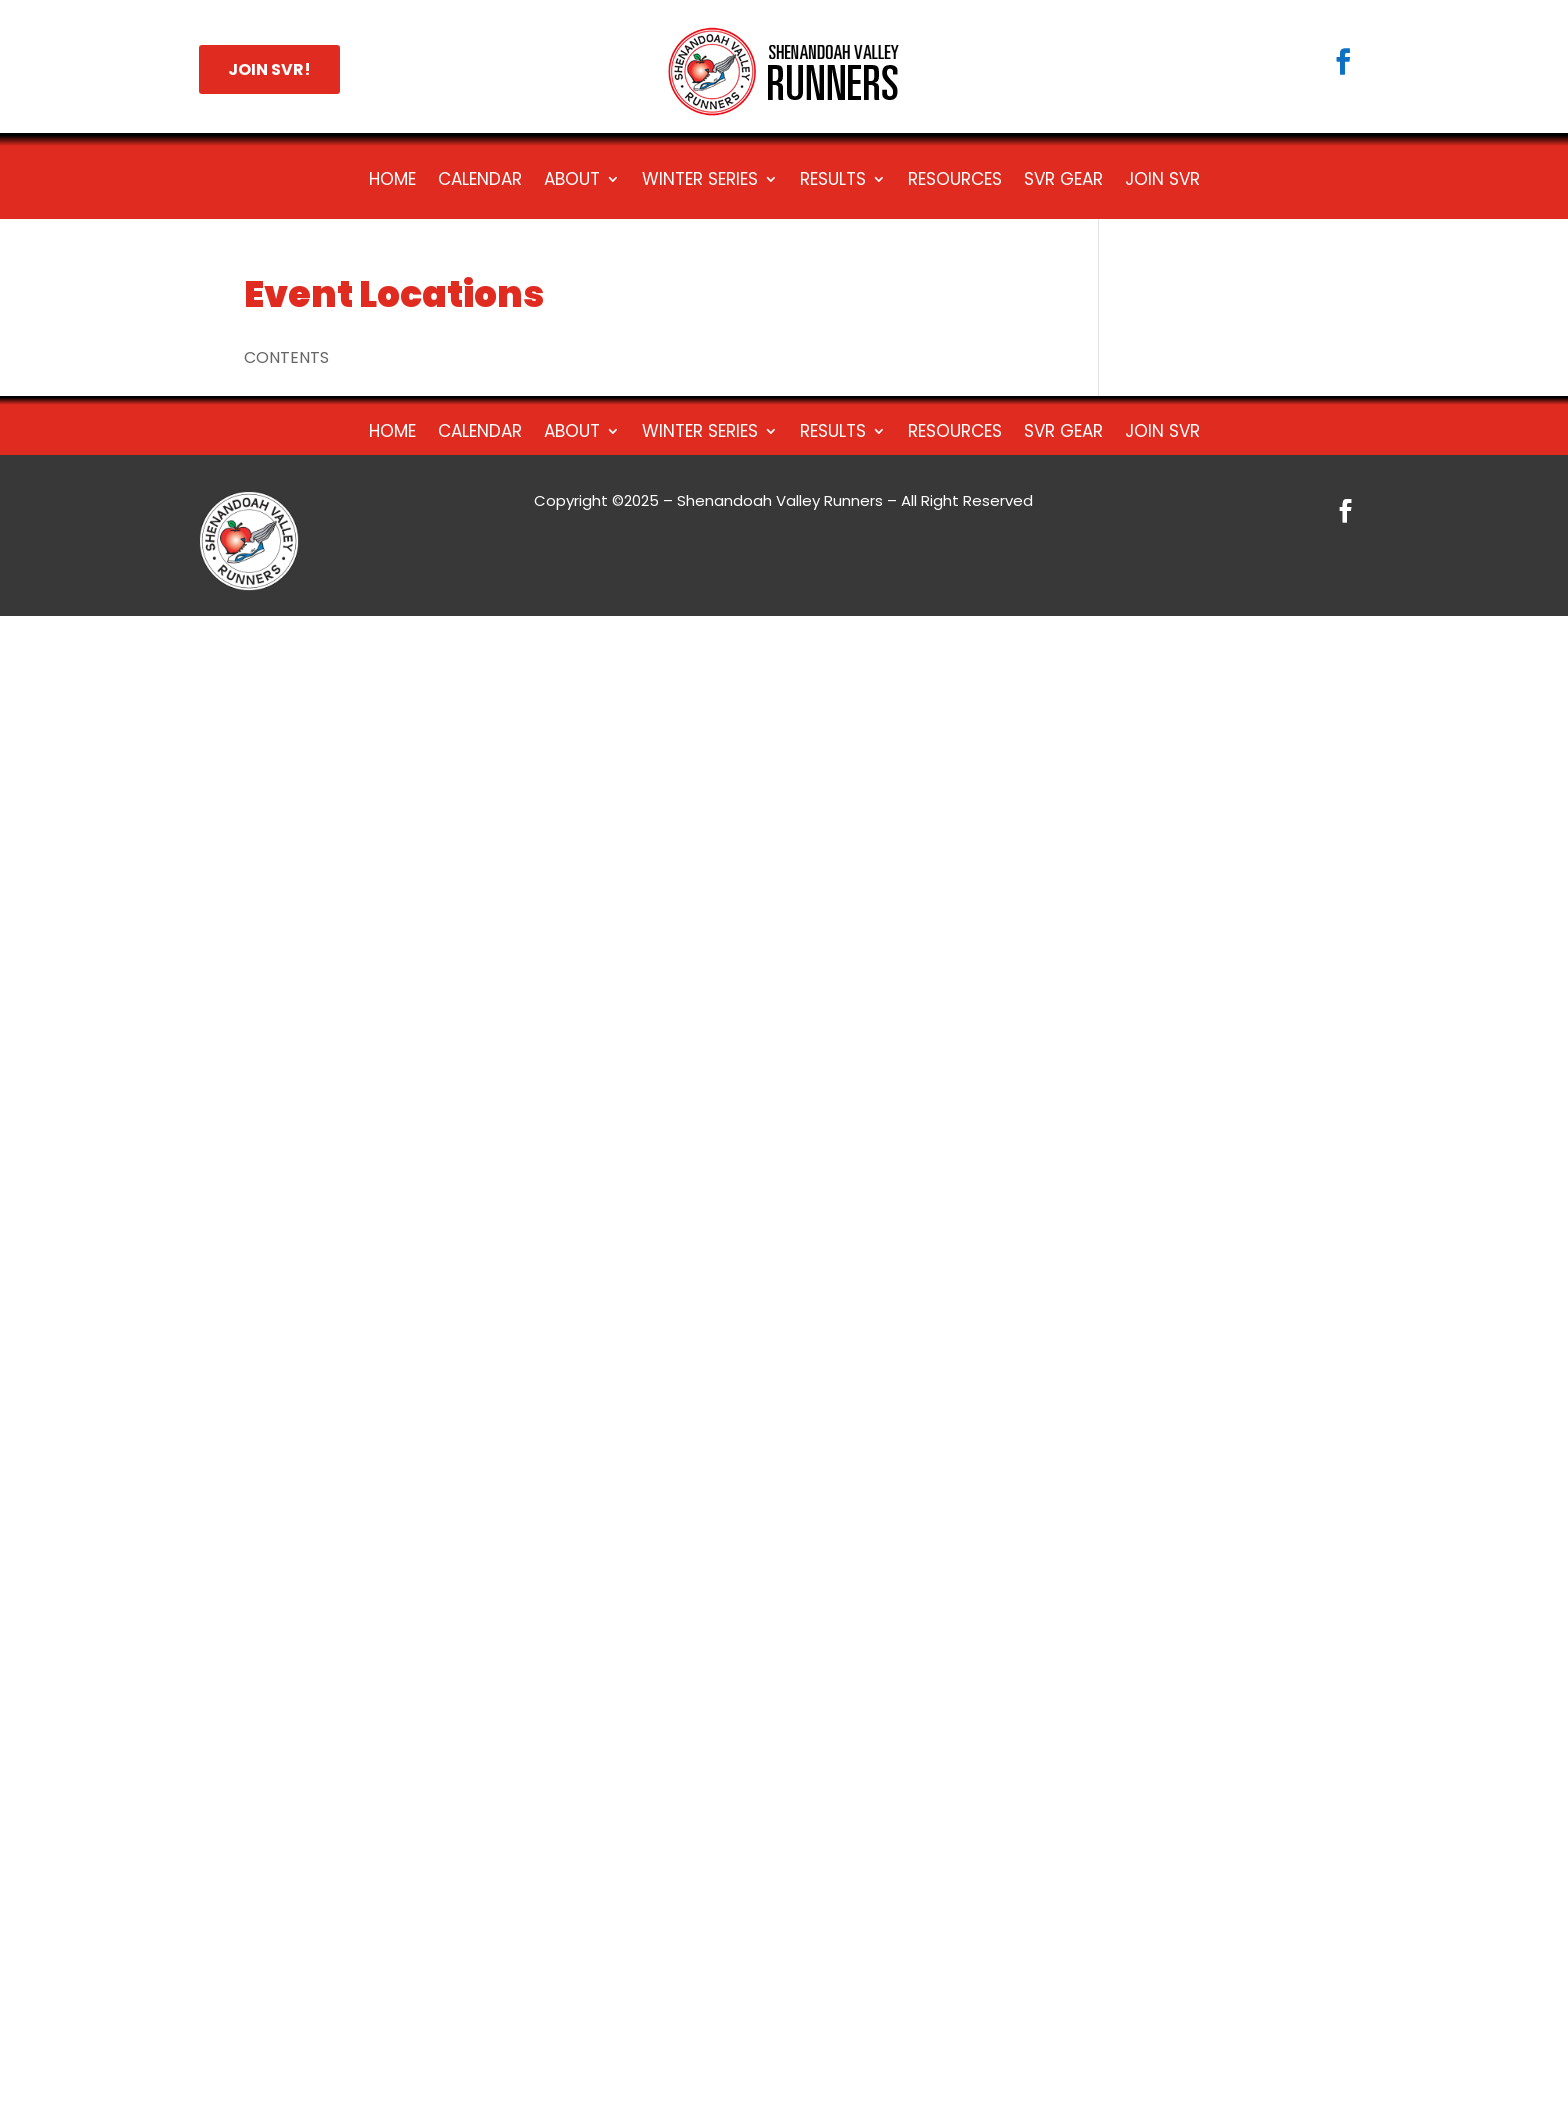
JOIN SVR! (269, 69)
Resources (955, 181)
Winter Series (700, 181)
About (572, 181)
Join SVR (1162, 181)
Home (392, 181)
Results (833, 181)
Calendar (480, 181)
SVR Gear (1063, 181)
